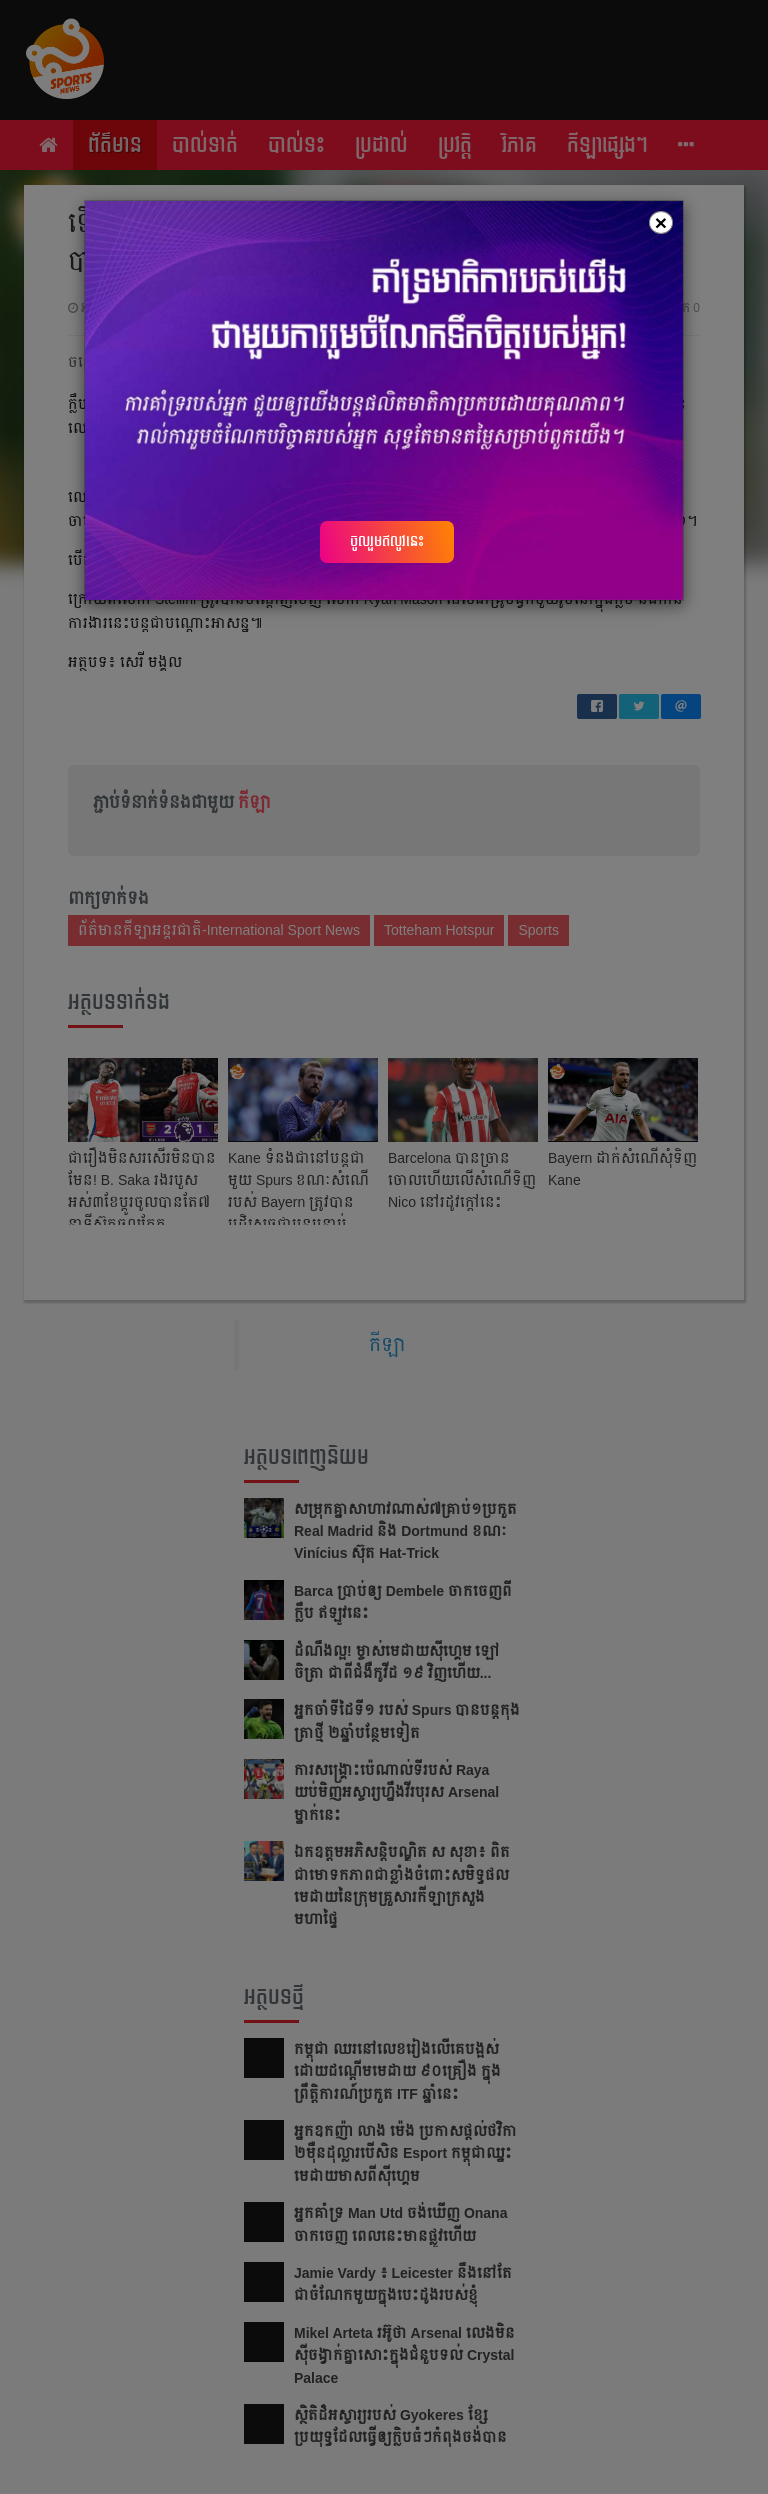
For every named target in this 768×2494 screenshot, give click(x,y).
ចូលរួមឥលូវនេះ (387, 541)
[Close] (661, 222)
